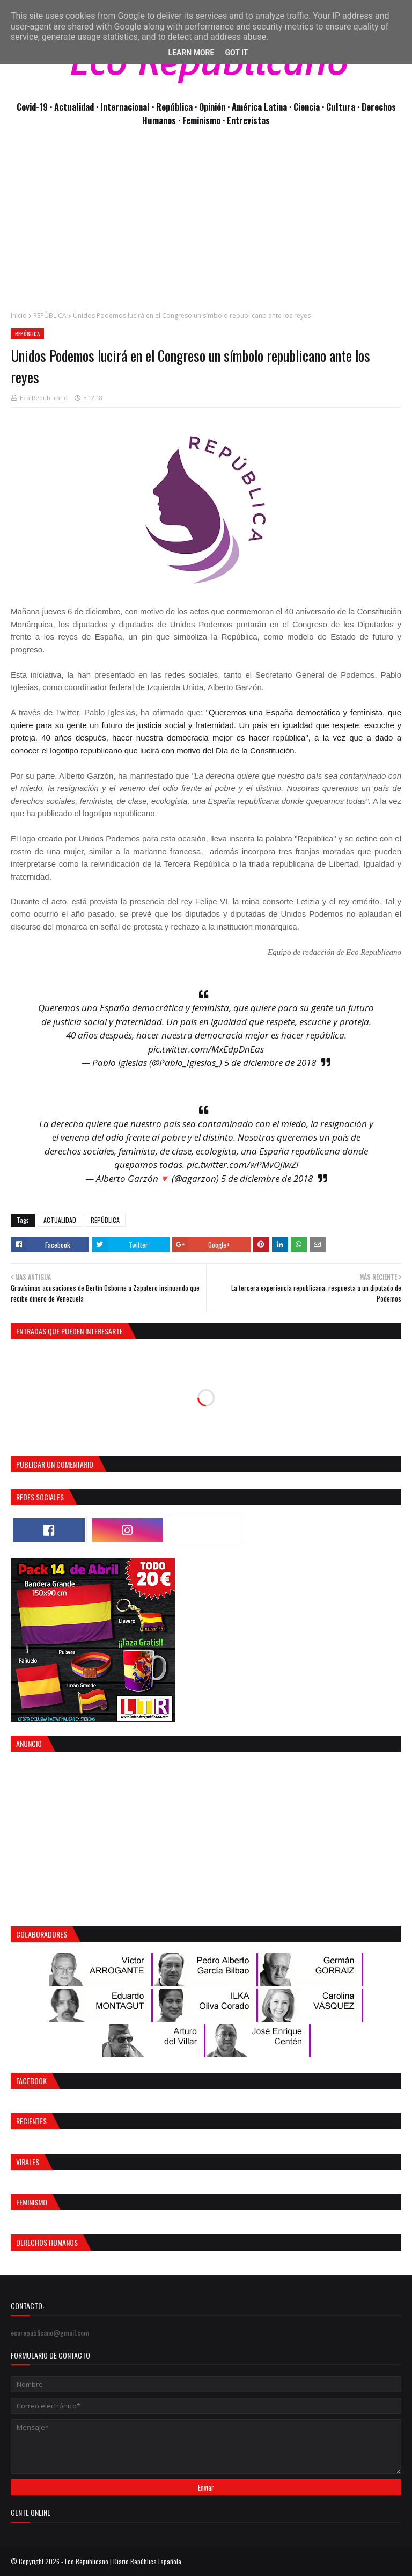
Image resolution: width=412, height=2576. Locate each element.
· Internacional (124, 106)
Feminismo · (204, 120)
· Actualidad (73, 106)
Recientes (31, 2121)
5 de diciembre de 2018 (270, 1062)
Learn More (191, 52)
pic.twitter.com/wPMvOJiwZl (242, 1164)
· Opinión (211, 106)
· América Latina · (260, 106)
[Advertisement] (206, 224)
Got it (236, 52)
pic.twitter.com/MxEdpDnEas (206, 1049)
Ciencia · (309, 106)
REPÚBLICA (50, 315)
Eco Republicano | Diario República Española (123, 2561)
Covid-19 (33, 106)
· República (173, 106)
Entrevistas (248, 120)
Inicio (19, 315)
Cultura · (344, 106)
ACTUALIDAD (59, 1219)
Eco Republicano (44, 398)
